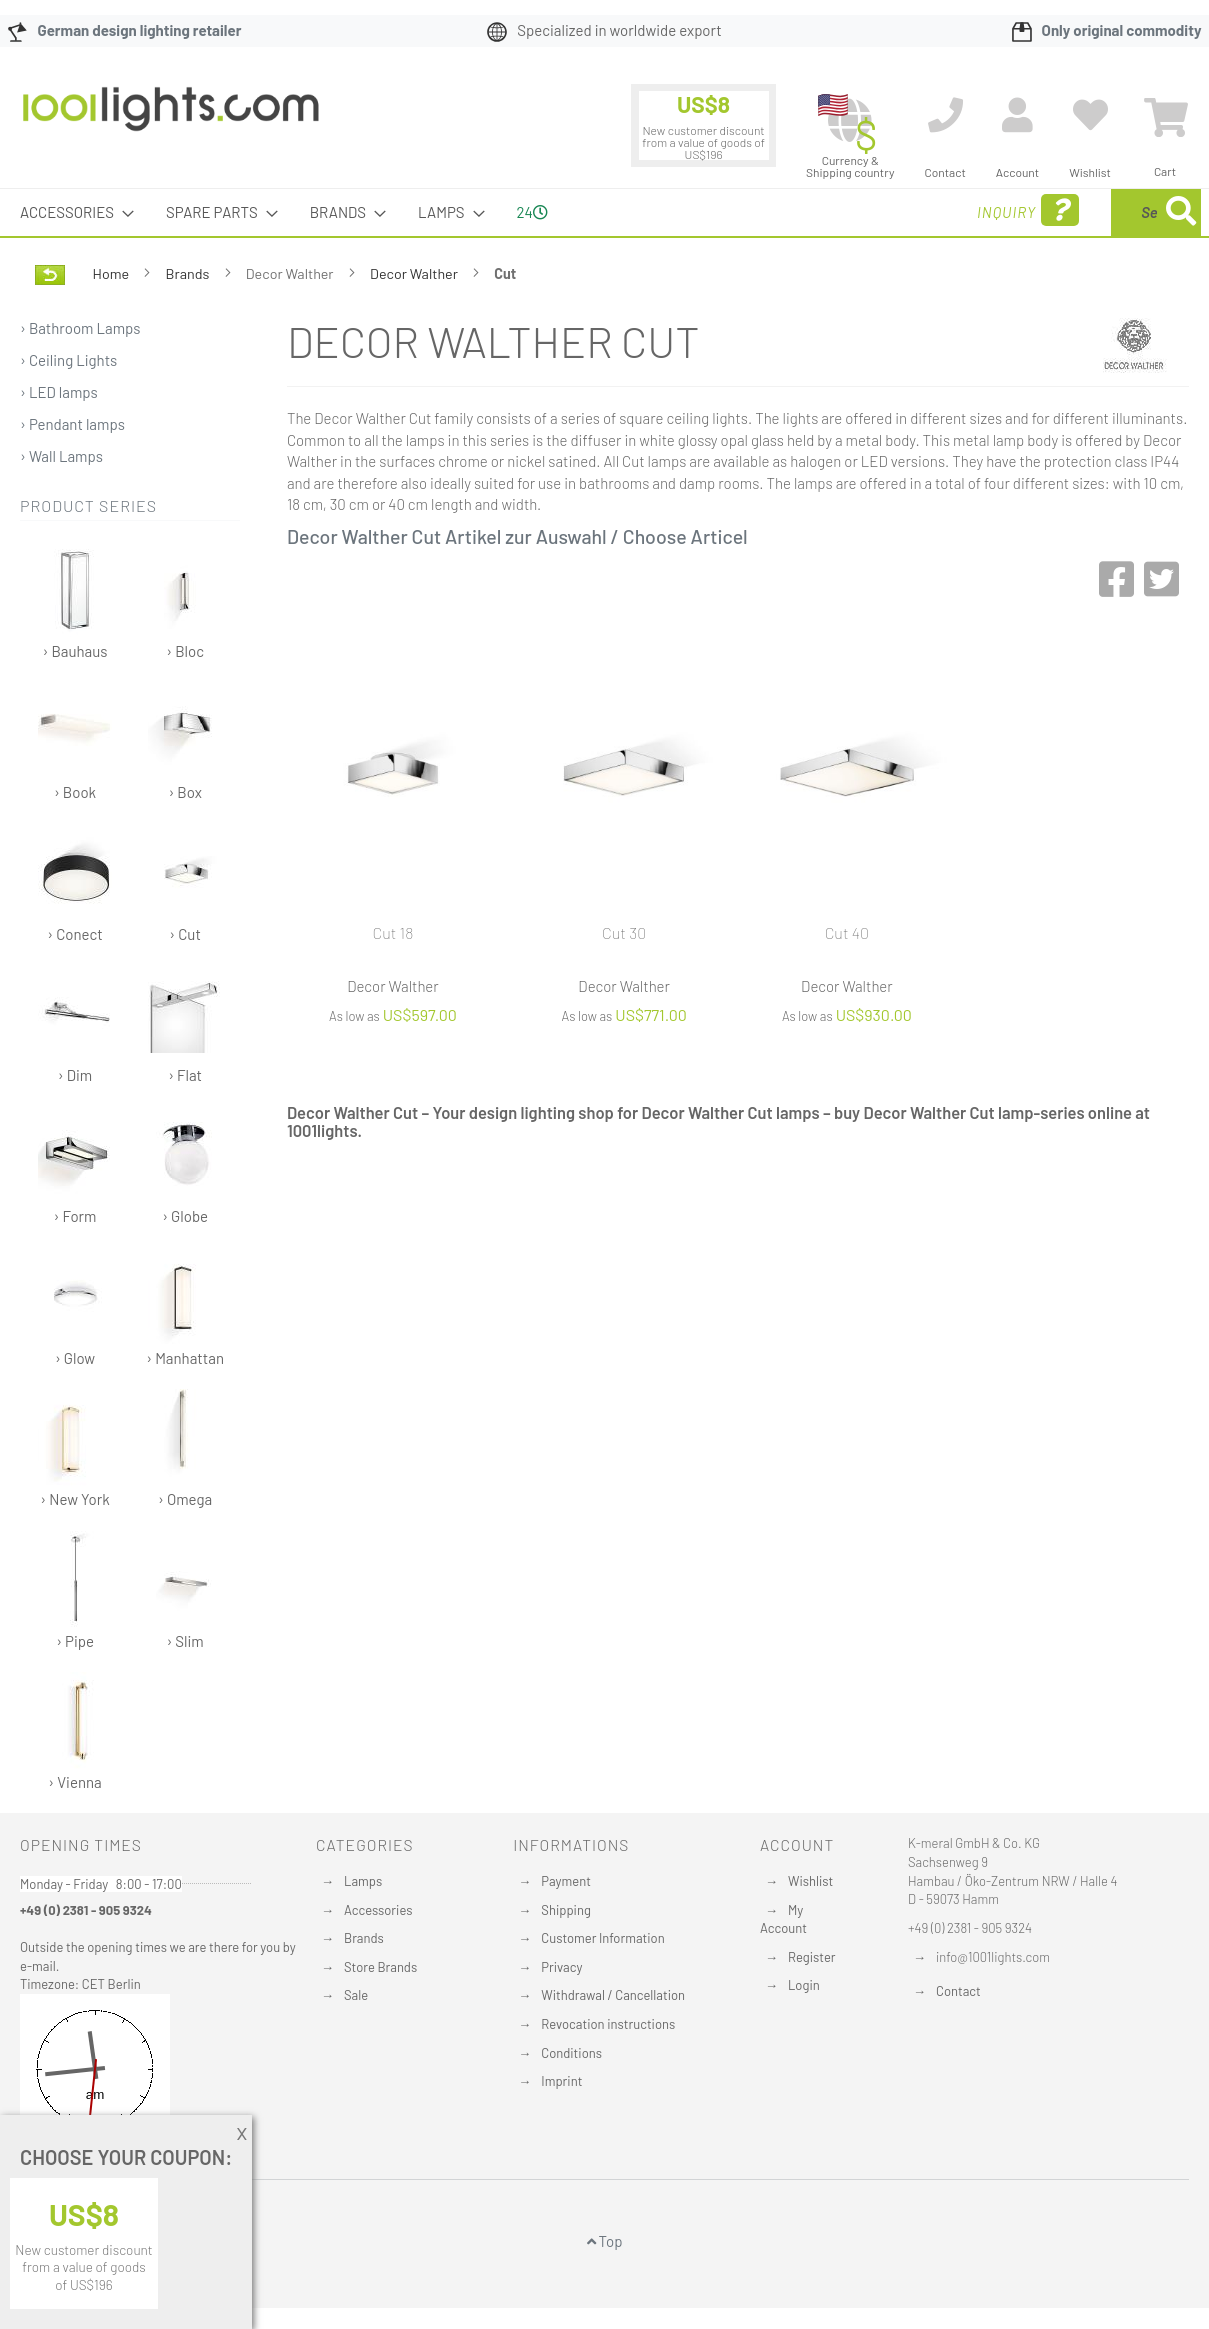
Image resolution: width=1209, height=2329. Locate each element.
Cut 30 (624, 932)
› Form (75, 1165)
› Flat (185, 1024)
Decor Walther (415, 273)
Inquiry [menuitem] (867, 210)
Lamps (363, 1881)
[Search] (1181, 212)
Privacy (561, 1967)
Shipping (566, 1910)
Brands (189, 273)
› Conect (75, 883)
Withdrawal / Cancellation (613, 1995)
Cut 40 (847, 932)
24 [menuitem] (532, 212)
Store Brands (380, 1967)
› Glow (75, 1307)
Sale (356, 1995)
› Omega (185, 1448)
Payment (566, 1881)
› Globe (185, 1165)
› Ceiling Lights (68, 360)
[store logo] (171, 119)
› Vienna (75, 1731)
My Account (783, 1919)
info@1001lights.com (993, 1957)
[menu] (604, 212)
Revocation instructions (608, 2024)
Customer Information (602, 1938)
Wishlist (810, 1881)
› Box (185, 741)
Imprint (561, 2081)
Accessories (378, 1910)
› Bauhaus (75, 600)
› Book (75, 741)
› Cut (185, 883)
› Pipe (75, 1590)
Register (812, 1957)
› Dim (75, 1024)
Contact (958, 1991)
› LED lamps (59, 392)
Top (605, 2241)
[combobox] (1056, 212)
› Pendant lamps (72, 424)
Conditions (571, 2053)
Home (112, 273)
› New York (75, 1448)
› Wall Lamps (61, 456)
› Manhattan (185, 1307)
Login (804, 1985)
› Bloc (185, 600)
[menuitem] (71, 212)
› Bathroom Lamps (80, 328)
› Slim (185, 1590)
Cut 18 (392, 932)
